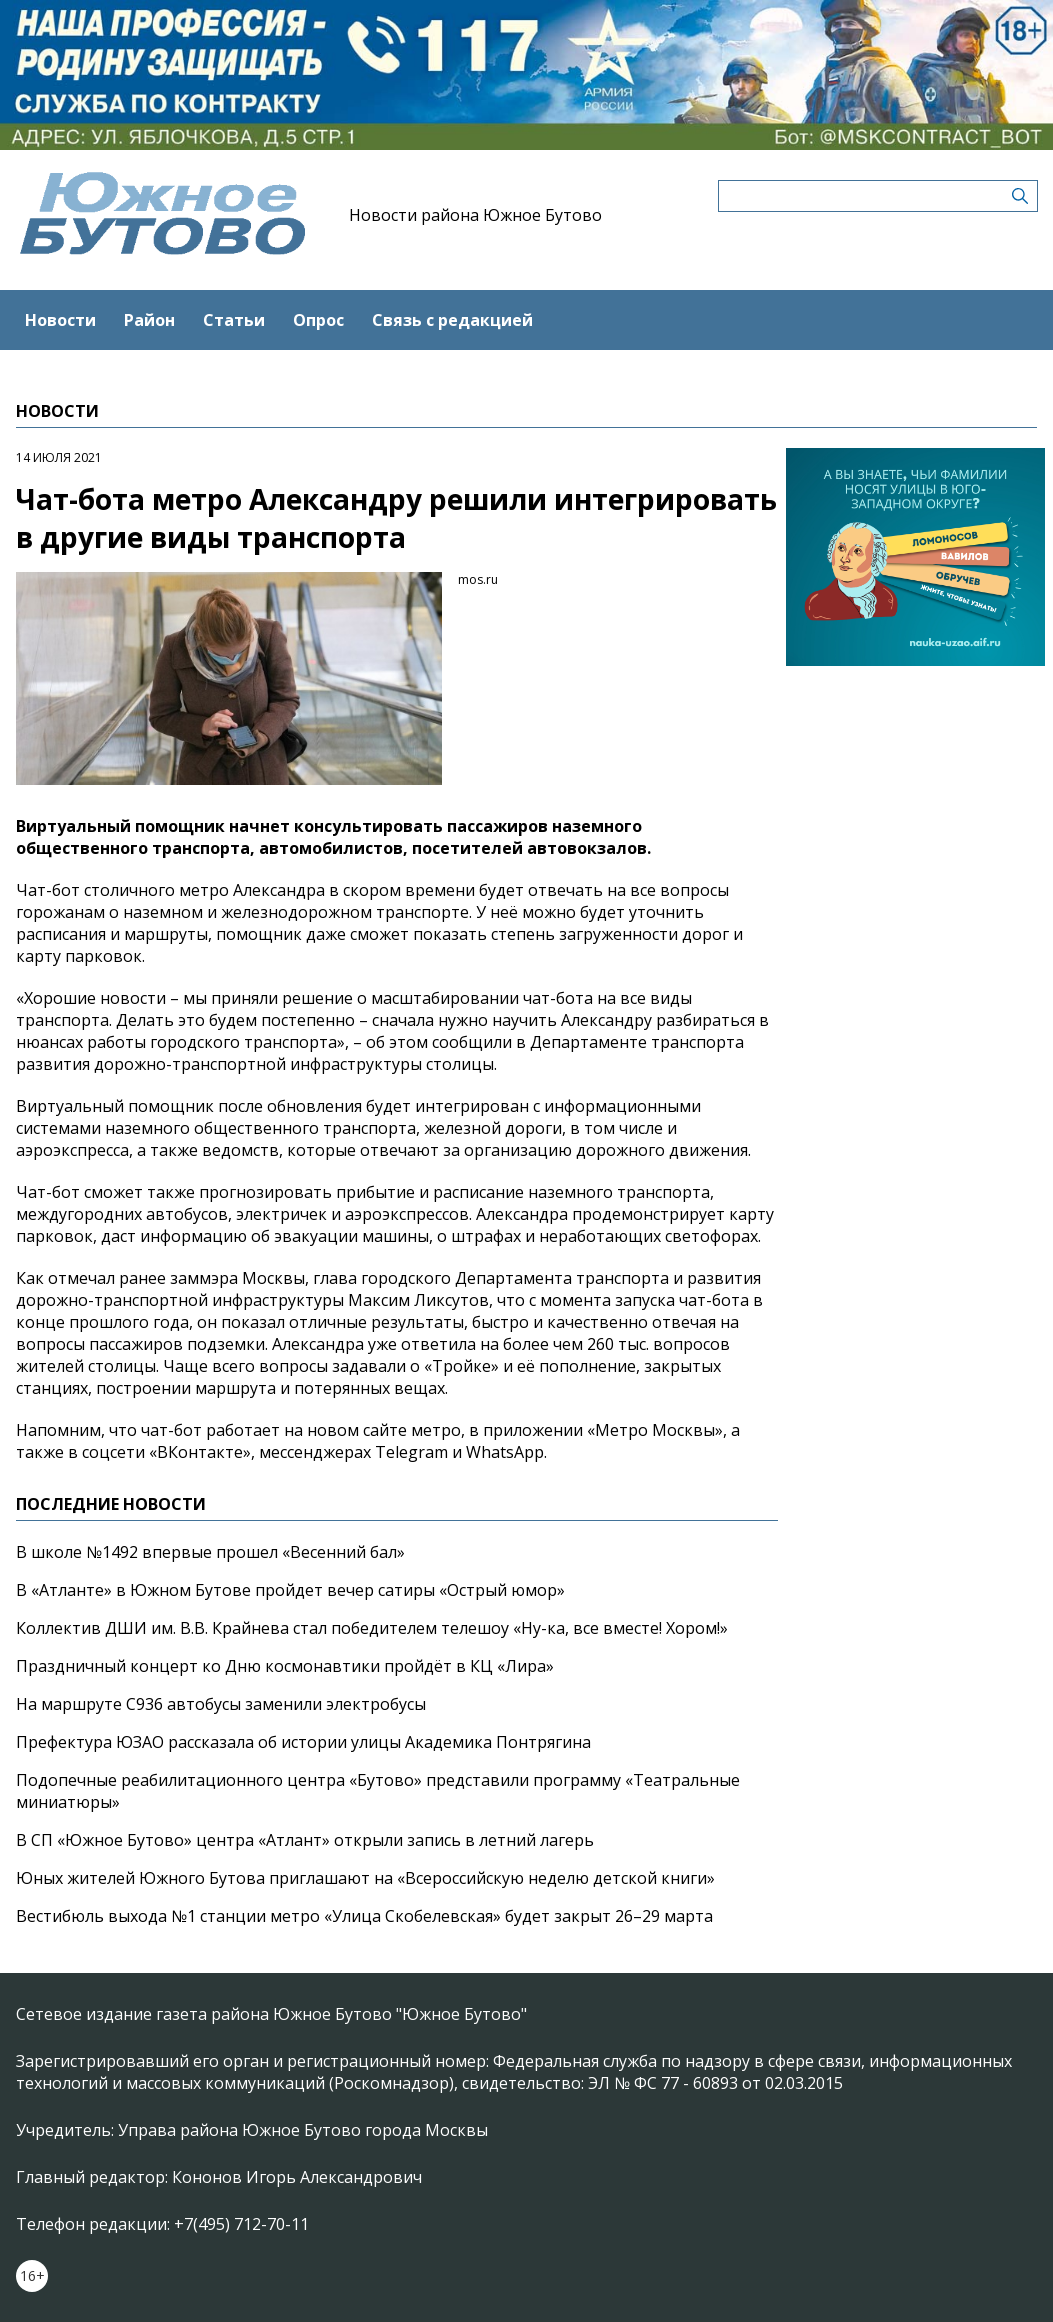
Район (149, 320)
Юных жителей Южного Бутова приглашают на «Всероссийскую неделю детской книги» (365, 1878)
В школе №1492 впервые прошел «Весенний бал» (210, 1552)
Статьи (234, 320)
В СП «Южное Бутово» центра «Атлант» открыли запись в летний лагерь (305, 1840)
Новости (60, 320)
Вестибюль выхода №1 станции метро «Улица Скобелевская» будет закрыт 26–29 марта (364, 1916)
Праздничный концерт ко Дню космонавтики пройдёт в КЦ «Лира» (285, 1666)
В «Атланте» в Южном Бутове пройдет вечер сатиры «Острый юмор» (290, 1590)
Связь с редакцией (452, 320)
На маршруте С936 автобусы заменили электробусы (221, 1704)
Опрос (318, 320)
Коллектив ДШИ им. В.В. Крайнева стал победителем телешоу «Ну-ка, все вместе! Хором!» (372, 1628)
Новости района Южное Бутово (475, 215)
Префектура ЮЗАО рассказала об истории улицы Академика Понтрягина (303, 1742)
